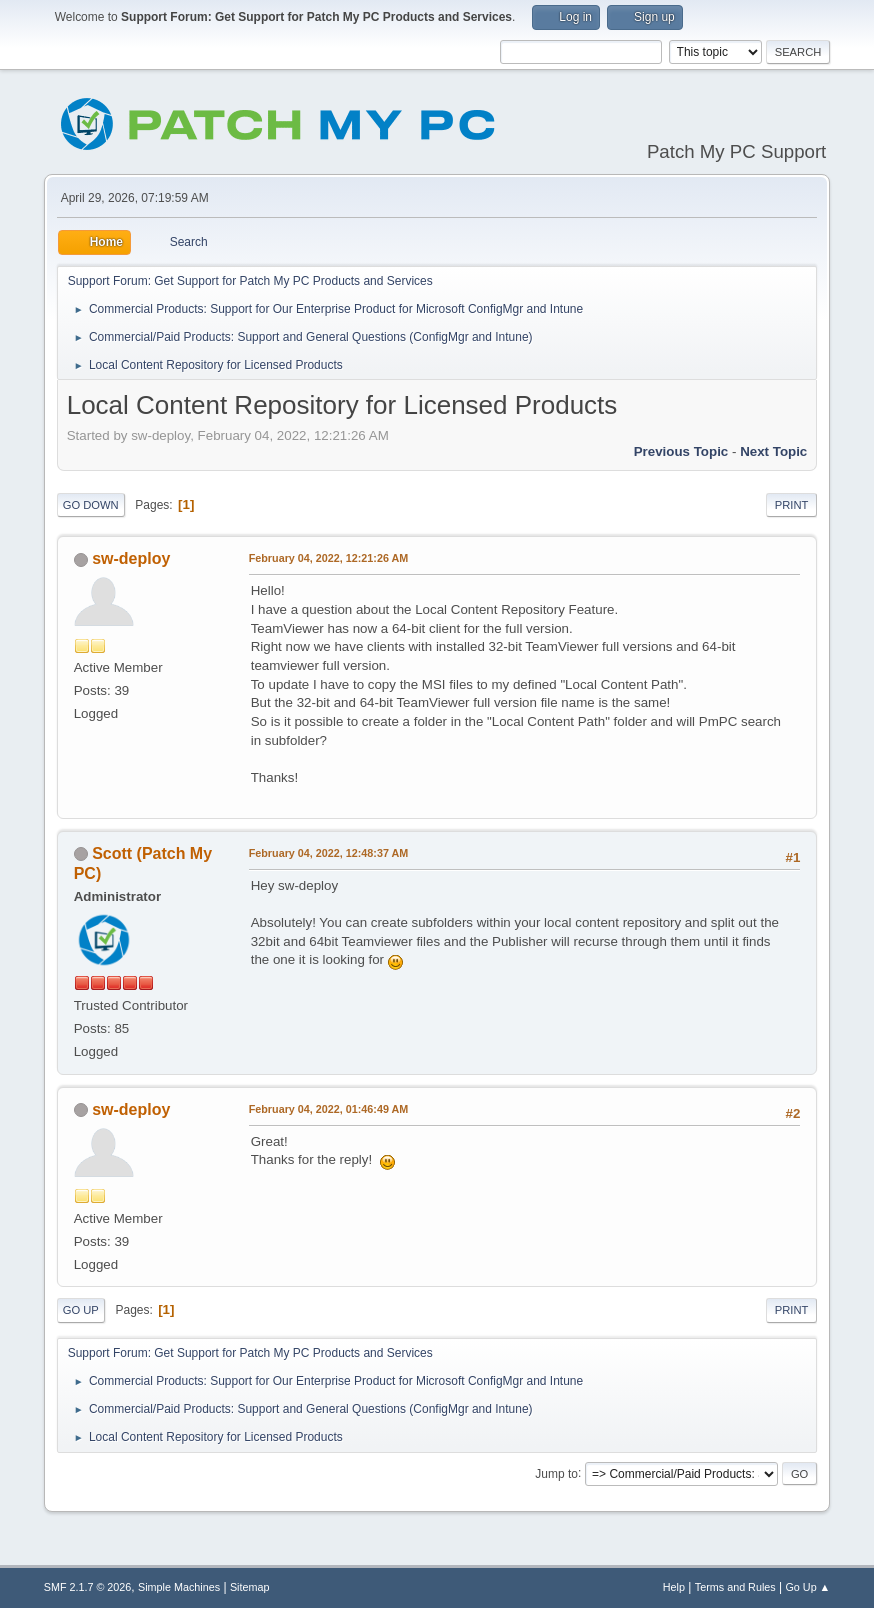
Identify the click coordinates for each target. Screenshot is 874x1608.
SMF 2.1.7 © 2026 (88, 1587)
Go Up (81, 1310)
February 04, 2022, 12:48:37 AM (329, 853)
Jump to (556, 1473)
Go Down (91, 505)
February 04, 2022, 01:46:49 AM (329, 1109)
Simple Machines (179, 1587)
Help (674, 1587)
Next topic (773, 451)
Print (792, 505)
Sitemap (250, 1587)
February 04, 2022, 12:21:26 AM (329, 558)
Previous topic (681, 451)
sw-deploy (131, 558)
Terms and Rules (735, 1587)
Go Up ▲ (807, 1587)
